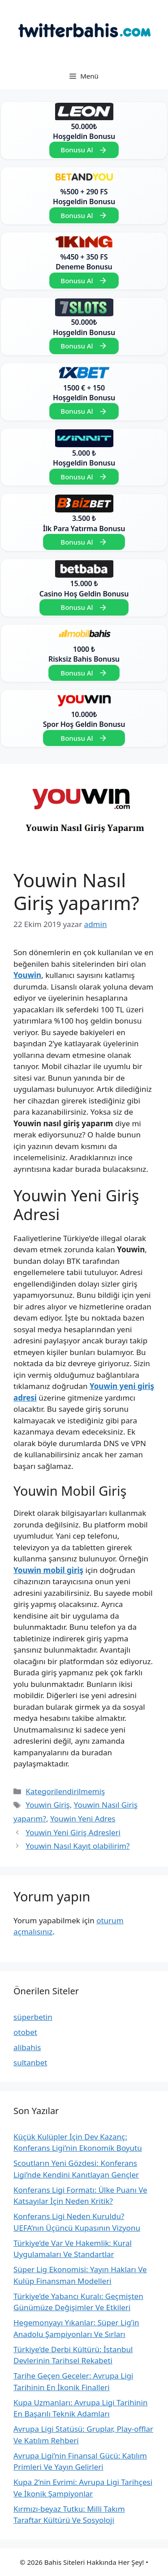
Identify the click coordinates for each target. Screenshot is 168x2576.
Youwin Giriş (48, 1805)
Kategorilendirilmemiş (65, 1791)
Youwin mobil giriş (48, 1570)
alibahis (27, 2047)
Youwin (27, 975)
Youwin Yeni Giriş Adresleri (73, 1832)
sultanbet (30, 2062)
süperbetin (32, 2017)
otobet (25, 2032)
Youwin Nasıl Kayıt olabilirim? (77, 1846)
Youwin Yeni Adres (83, 1818)
